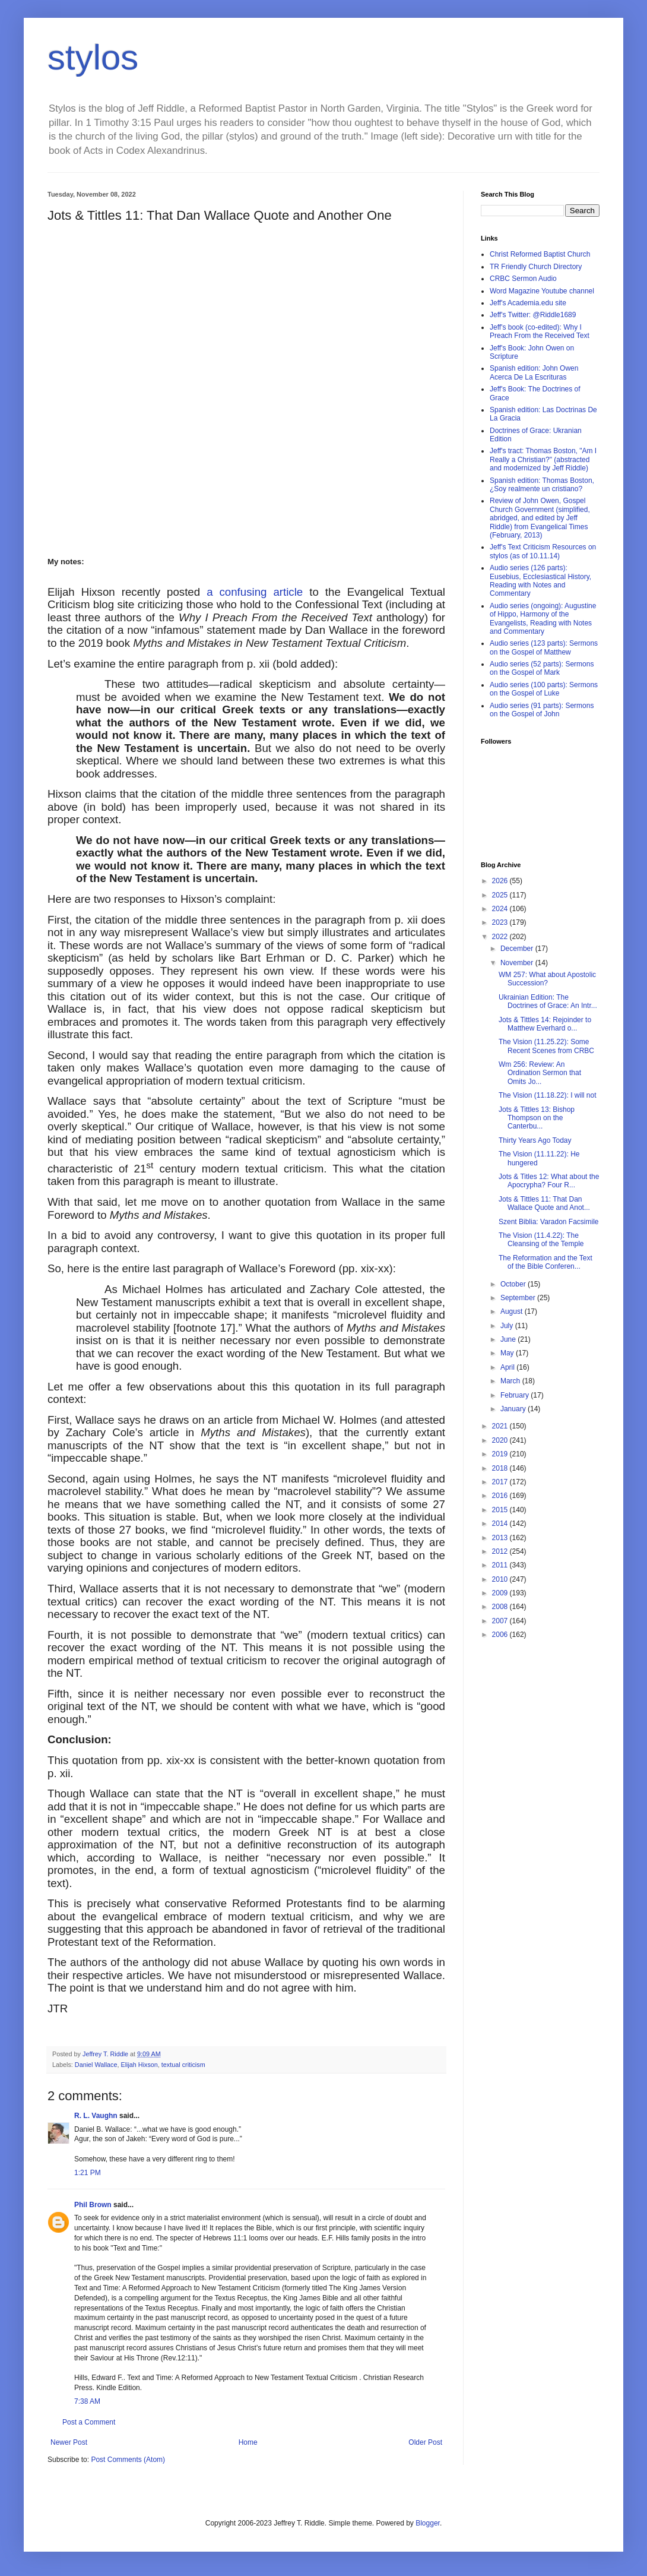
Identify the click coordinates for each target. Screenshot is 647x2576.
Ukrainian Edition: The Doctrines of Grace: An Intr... (548, 1001)
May (508, 1353)
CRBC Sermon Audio (523, 278)
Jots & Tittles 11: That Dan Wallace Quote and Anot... (544, 1203)
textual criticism (183, 2064)
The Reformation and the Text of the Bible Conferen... (545, 1262)
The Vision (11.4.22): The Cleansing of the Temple (541, 1239)
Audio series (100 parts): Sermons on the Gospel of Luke (544, 689)
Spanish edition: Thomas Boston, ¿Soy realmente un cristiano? (542, 484)
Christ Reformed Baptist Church (540, 254)
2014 (501, 1523)
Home (248, 2442)
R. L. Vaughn (96, 2116)
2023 (501, 922)
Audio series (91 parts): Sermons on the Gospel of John (542, 709)
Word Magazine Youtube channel (542, 291)
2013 (501, 1538)
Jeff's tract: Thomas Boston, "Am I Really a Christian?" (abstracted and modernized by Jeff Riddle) (543, 459)
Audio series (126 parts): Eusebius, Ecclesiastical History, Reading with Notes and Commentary (540, 581)
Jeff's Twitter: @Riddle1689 (533, 315)
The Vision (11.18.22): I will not (548, 1095)
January (514, 1409)
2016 (501, 1495)
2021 (501, 1426)
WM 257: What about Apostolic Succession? (547, 979)
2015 (501, 1510)
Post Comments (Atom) (128, 2459)
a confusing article (258, 592)
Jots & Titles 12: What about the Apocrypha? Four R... (549, 1180)
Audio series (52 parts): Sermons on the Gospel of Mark (542, 668)
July (507, 1326)
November (517, 963)
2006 (501, 1634)
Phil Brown (93, 2205)
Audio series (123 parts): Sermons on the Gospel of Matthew (544, 647)
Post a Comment (88, 2422)
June (509, 1339)
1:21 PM (87, 2173)
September (518, 1298)
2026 (501, 881)
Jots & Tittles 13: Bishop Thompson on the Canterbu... (537, 1118)
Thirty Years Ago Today (535, 1140)
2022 (501, 937)
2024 (501, 909)
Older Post (425, 2442)
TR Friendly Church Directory (536, 267)
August (512, 1311)
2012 (501, 1551)
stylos (92, 57)
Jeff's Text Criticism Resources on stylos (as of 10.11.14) (543, 551)
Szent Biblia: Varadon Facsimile (549, 1222)
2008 (501, 1607)
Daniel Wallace (96, 2064)
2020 (501, 1440)
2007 (501, 1621)
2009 (501, 1593)
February (515, 1395)
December (517, 948)
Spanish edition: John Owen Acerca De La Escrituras (534, 372)
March (511, 1381)
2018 (501, 1468)
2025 (501, 895)
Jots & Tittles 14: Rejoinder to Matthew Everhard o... (545, 1024)
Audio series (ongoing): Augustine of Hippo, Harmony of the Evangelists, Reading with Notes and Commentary (543, 619)
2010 (501, 1579)
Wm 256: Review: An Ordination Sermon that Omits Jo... (540, 1073)
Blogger (428, 2523)
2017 (501, 1482)
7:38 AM (87, 2401)
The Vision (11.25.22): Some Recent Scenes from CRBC (546, 1046)
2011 (501, 1565)
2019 (501, 1454)
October (514, 1284)
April (508, 1367)
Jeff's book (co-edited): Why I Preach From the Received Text (539, 331)
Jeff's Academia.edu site (528, 303)
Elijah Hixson (138, 2064)
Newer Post (68, 2442)
